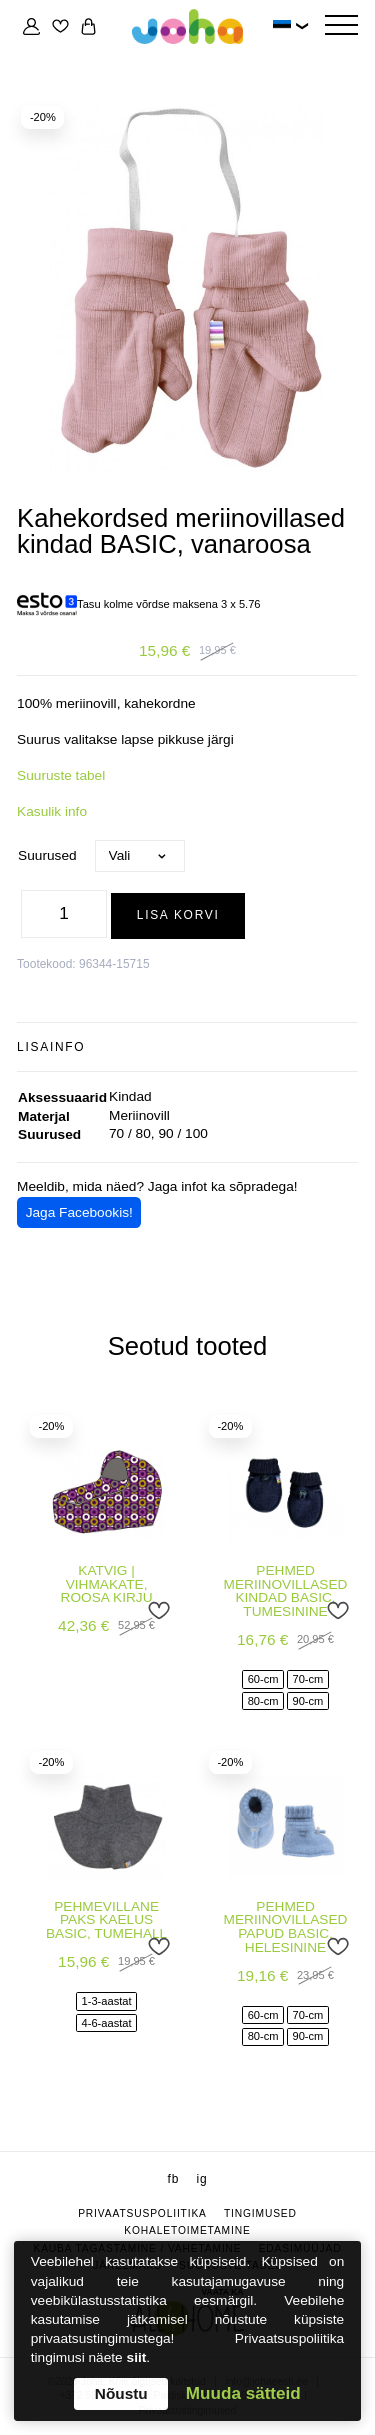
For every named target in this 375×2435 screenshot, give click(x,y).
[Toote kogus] (64, 914)
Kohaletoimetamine (187, 2230)
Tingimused (260, 2213)
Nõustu (121, 2393)
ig (201, 2179)
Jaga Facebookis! (79, 1212)
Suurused (47, 855)
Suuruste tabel (61, 775)
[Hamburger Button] (341, 26)
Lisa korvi (178, 915)
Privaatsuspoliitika (142, 2213)
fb (174, 2179)
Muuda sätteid (243, 2393)
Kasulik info (52, 811)
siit (137, 2357)
